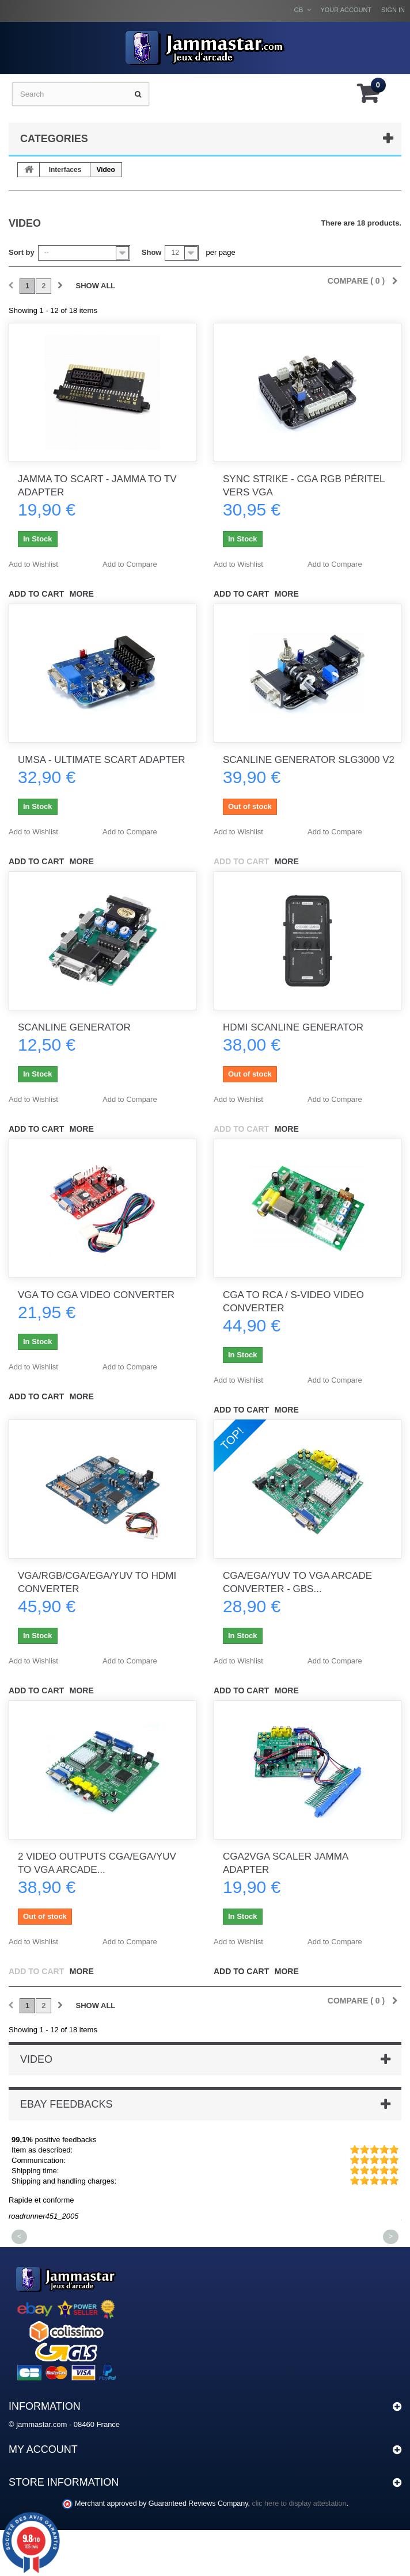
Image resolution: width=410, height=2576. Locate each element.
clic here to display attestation (299, 2503)
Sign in (393, 9)
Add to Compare (129, 564)
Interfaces (65, 170)
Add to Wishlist (33, 564)
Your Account (345, 9)
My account (43, 2449)
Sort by (22, 252)
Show (152, 252)
